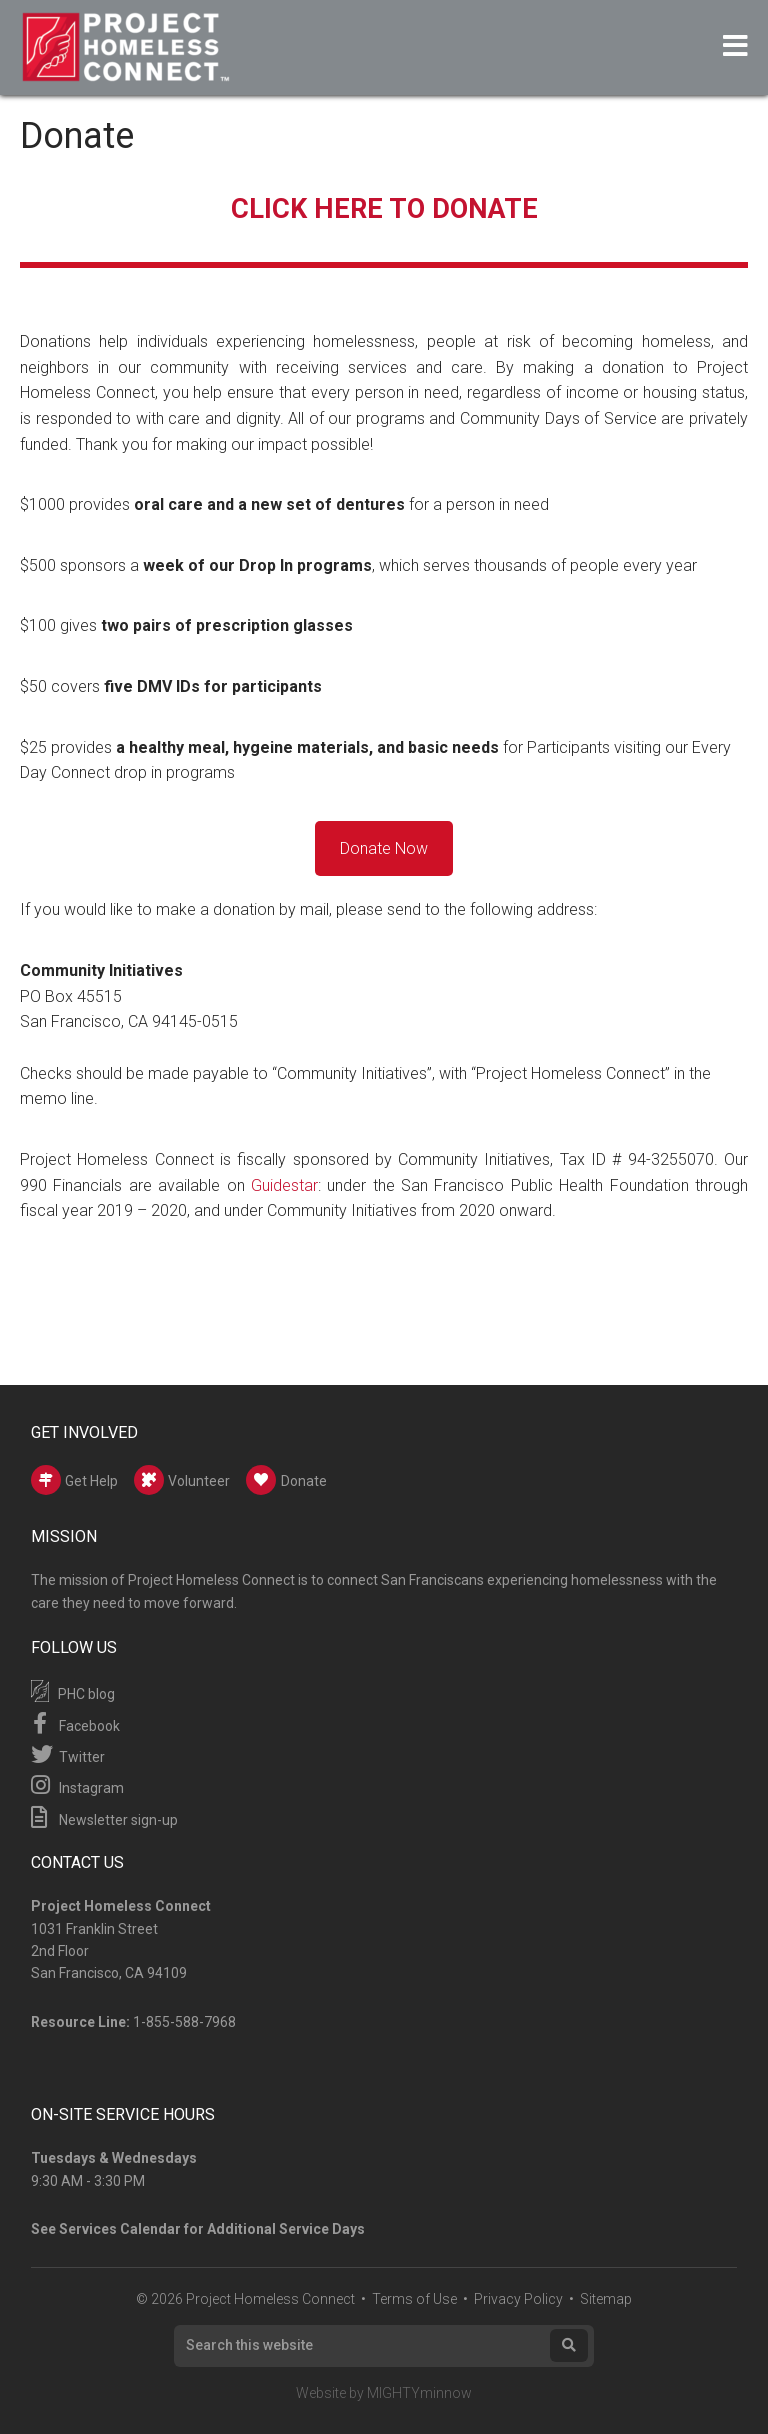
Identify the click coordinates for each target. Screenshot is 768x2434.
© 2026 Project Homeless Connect (245, 2299)
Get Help (74, 1480)
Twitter (68, 1754)
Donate (286, 1480)
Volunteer (182, 1480)
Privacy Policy (518, 2299)
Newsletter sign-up (104, 1817)
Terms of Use (414, 2299)
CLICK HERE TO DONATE (384, 207)
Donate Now (384, 848)
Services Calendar (120, 2229)
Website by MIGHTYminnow (384, 2393)
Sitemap (606, 2299)
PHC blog (73, 1691)
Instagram (77, 1785)
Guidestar (284, 1185)
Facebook (75, 1723)
